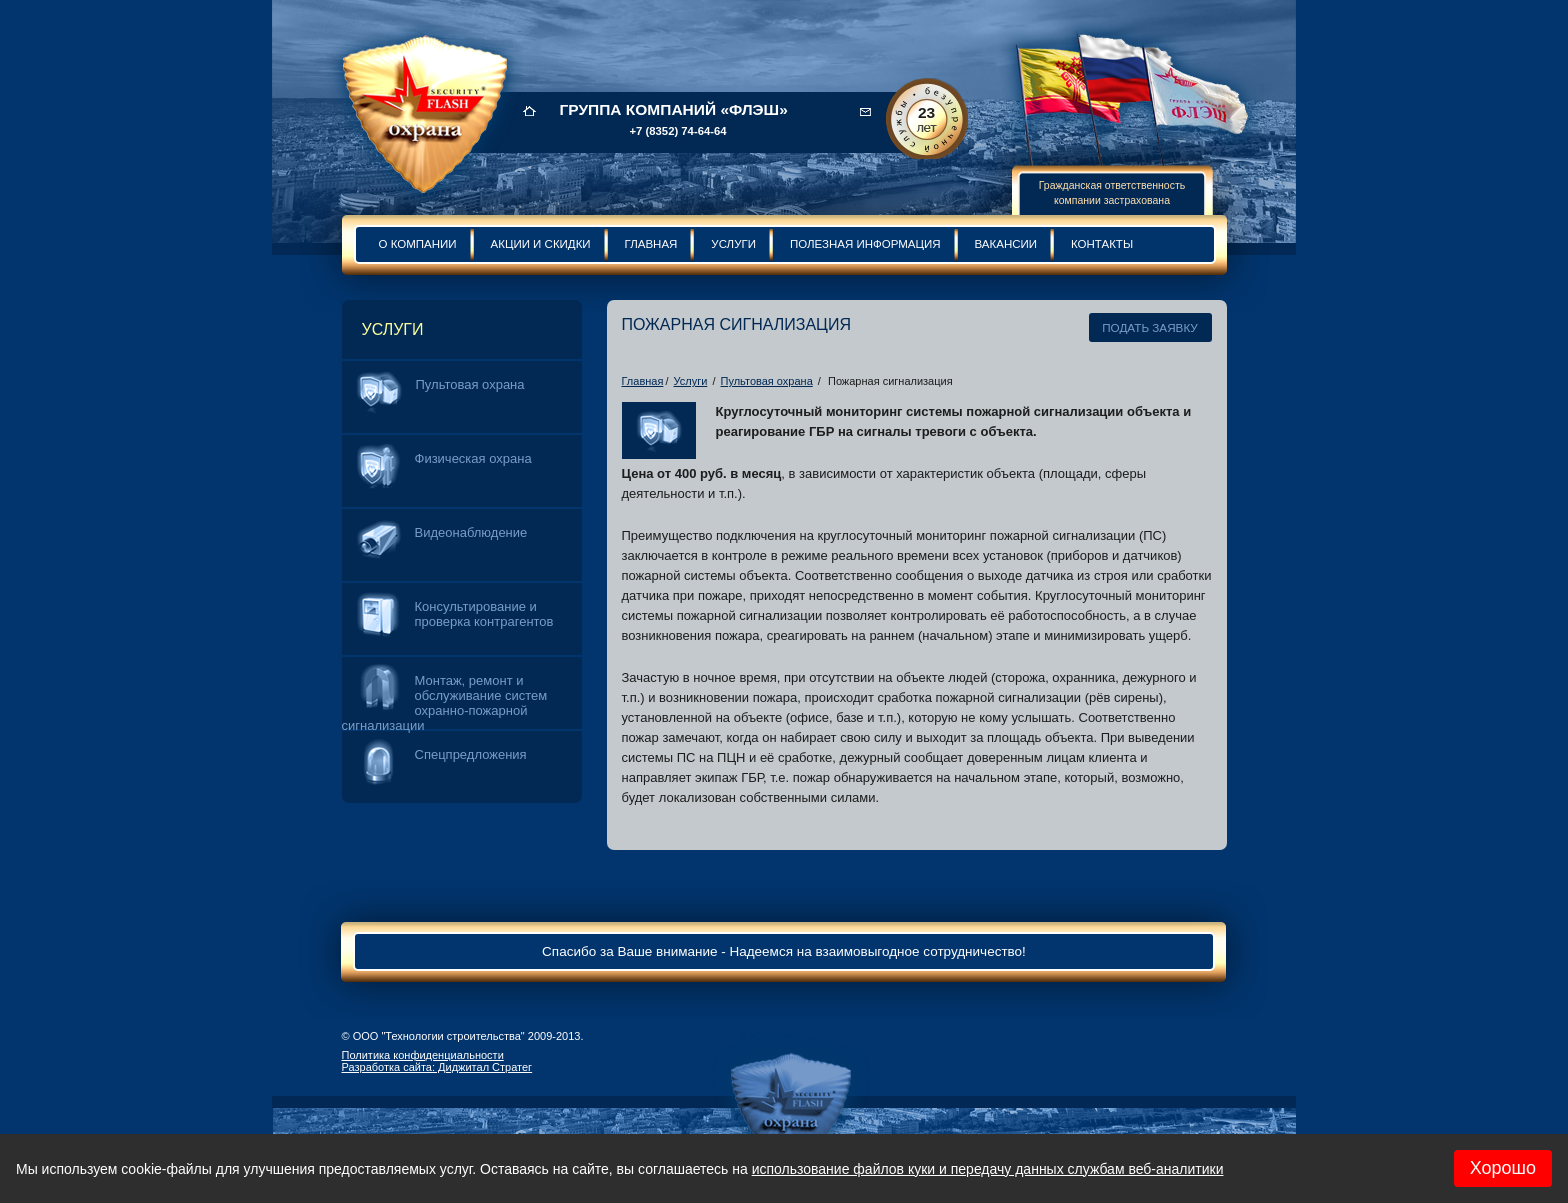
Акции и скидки (541, 244)
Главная (651, 244)
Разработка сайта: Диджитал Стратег (437, 1067)
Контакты (1102, 244)
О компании (418, 244)
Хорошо (1503, 1168)
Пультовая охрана (767, 381)
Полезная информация (865, 244)
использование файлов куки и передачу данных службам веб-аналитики (988, 1169)
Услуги (733, 244)
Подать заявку (1150, 327)
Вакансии (1006, 244)
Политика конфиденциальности (423, 1055)
